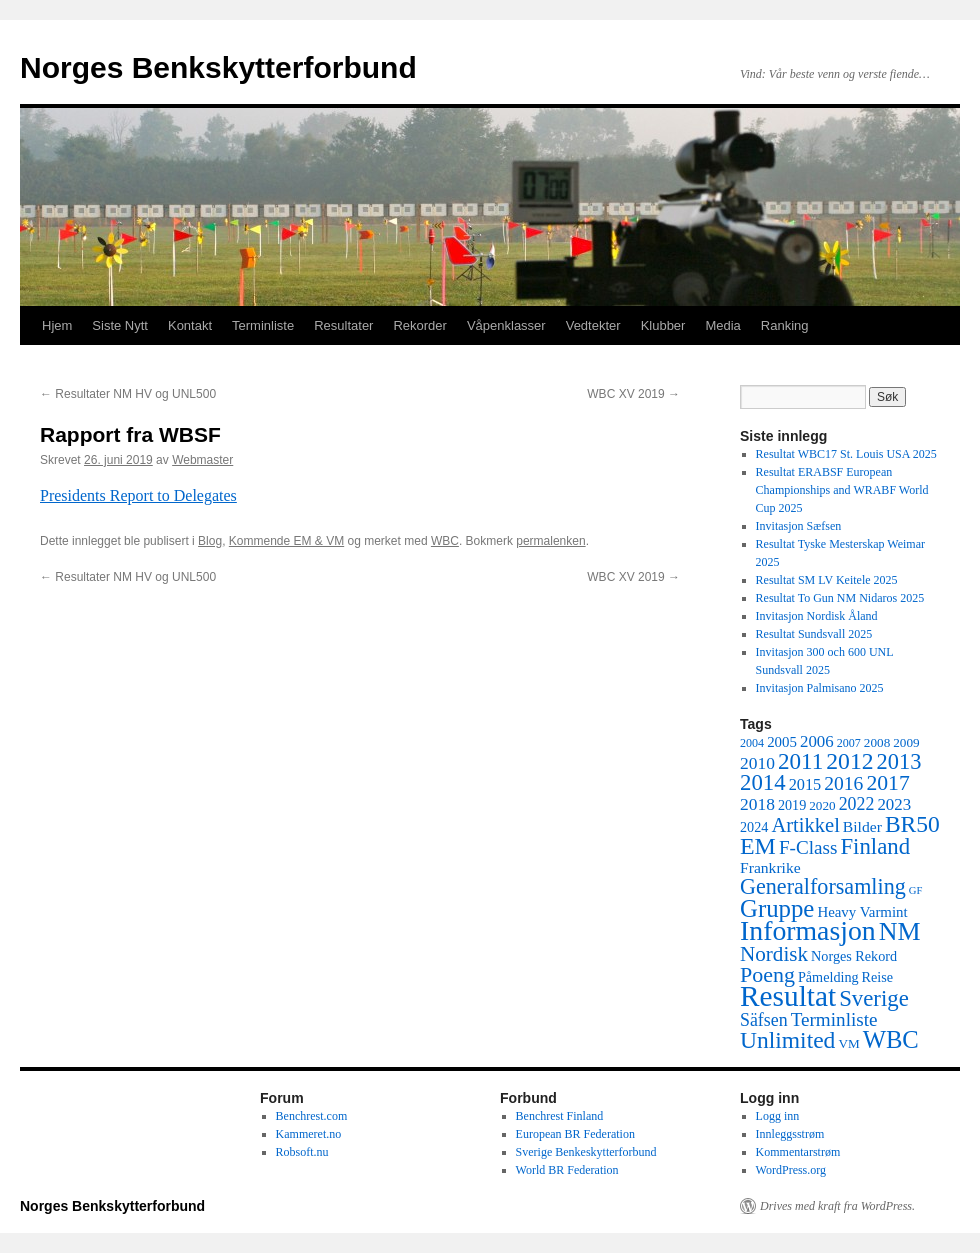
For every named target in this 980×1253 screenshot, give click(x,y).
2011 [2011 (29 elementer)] (800, 761)
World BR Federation (567, 1170)
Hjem (57, 325)
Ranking (785, 325)
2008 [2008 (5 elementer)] (877, 742)
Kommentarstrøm (798, 1152)
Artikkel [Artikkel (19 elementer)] (805, 825)
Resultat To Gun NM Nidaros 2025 (840, 598)
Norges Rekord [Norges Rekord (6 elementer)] (854, 956)
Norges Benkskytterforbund (218, 67)
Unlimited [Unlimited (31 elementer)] (787, 1040)
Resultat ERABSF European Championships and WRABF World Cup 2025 (842, 490)
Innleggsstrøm (790, 1134)
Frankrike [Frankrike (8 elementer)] (770, 867)
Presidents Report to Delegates (138, 495)
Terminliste (263, 325)
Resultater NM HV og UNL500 (128, 394)
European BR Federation (575, 1134)
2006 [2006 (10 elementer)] (817, 741)
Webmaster (202, 460)
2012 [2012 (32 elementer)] (849, 761)
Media (722, 325)
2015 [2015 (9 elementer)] (805, 784)
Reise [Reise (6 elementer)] (878, 977)
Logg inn (778, 1116)
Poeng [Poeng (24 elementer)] (767, 974)
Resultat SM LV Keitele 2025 (827, 580)
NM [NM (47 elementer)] (900, 931)
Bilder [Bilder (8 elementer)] (862, 826)
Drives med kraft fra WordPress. (837, 1206)
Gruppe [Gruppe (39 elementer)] (777, 908)
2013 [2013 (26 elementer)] (899, 761)
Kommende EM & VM (286, 541)
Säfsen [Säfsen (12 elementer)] (764, 1020)
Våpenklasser (506, 325)
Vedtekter (593, 325)
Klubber (663, 325)
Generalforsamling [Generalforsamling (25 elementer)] (823, 886)
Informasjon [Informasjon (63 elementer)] (808, 930)
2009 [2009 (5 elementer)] (906, 742)
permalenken (550, 541)
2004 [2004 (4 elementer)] (752, 743)
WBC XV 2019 (633, 394)
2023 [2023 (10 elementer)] (894, 804)
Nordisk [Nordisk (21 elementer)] (774, 954)
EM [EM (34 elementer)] (758, 846)
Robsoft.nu (302, 1152)
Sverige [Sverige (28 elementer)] (874, 998)
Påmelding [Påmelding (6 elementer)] (828, 977)
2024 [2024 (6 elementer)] (754, 827)
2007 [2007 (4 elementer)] (849, 743)
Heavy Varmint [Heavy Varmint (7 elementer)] (862, 912)
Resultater (343, 325)
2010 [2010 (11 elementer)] (757, 763)
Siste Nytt (120, 325)
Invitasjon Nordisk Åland (817, 616)
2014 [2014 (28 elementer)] (763, 782)
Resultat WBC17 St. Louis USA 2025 (846, 454)
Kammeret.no (309, 1134)
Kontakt (190, 325)
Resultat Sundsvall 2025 (814, 634)
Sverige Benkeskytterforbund (586, 1152)
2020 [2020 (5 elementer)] (822, 805)
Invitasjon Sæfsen (799, 526)
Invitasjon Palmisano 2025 (820, 688)
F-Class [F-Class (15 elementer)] (808, 847)
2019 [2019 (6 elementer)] (792, 805)
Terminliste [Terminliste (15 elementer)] (834, 1019)
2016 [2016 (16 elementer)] (843, 783)
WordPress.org (791, 1170)
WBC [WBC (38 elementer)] (891, 1039)
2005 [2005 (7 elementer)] (782, 742)
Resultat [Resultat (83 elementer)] (788, 996)
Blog (210, 541)
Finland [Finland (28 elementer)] (875, 846)
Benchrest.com (312, 1116)
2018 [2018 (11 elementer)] (757, 804)
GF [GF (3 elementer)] (916, 890)
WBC (445, 541)
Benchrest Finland (560, 1116)
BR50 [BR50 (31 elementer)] (912, 824)
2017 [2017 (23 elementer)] (887, 783)
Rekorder (419, 325)
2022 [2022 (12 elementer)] (857, 804)
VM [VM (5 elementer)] (848, 1043)
